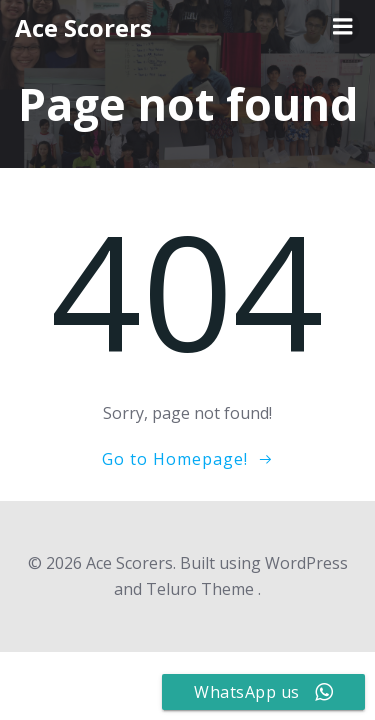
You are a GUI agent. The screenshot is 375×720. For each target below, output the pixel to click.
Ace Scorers (83, 27)
